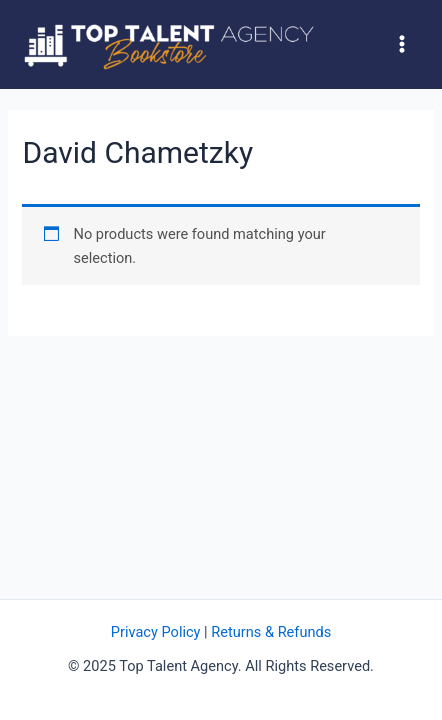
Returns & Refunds (271, 632)
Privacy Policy (156, 632)
